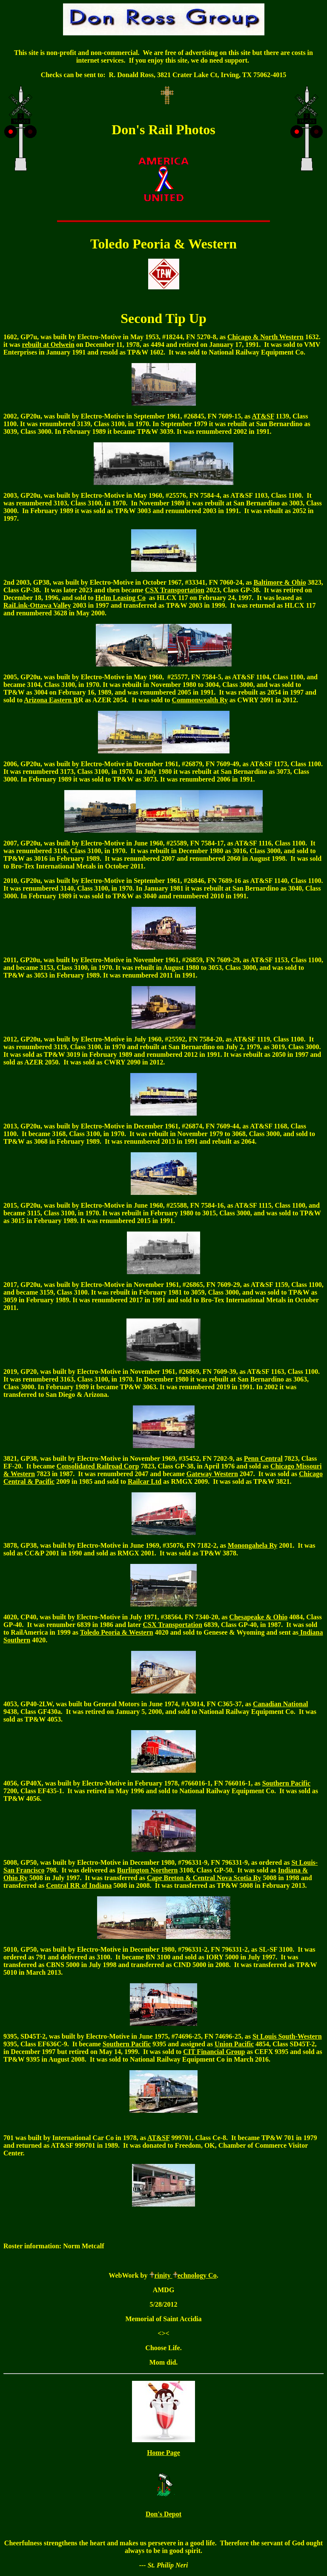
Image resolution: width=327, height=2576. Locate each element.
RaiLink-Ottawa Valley (37, 605)
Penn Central (263, 1458)
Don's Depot (163, 2514)
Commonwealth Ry (200, 700)
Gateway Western (212, 1473)
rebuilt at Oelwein (48, 344)
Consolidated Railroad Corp (98, 1466)
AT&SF (158, 2137)
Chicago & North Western (265, 336)
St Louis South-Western (287, 2036)
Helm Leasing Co (120, 597)
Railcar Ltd (144, 1481)
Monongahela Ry (252, 1545)
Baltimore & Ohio (279, 582)
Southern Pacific (127, 2044)
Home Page (163, 2452)
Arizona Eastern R (51, 700)
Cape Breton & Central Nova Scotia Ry (204, 1877)
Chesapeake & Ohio (258, 1617)
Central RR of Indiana (79, 1885)
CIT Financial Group (214, 2051)
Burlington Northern (147, 1870)
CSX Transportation (174, 590)
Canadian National (280, 1704)
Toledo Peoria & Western (116, 1632)
